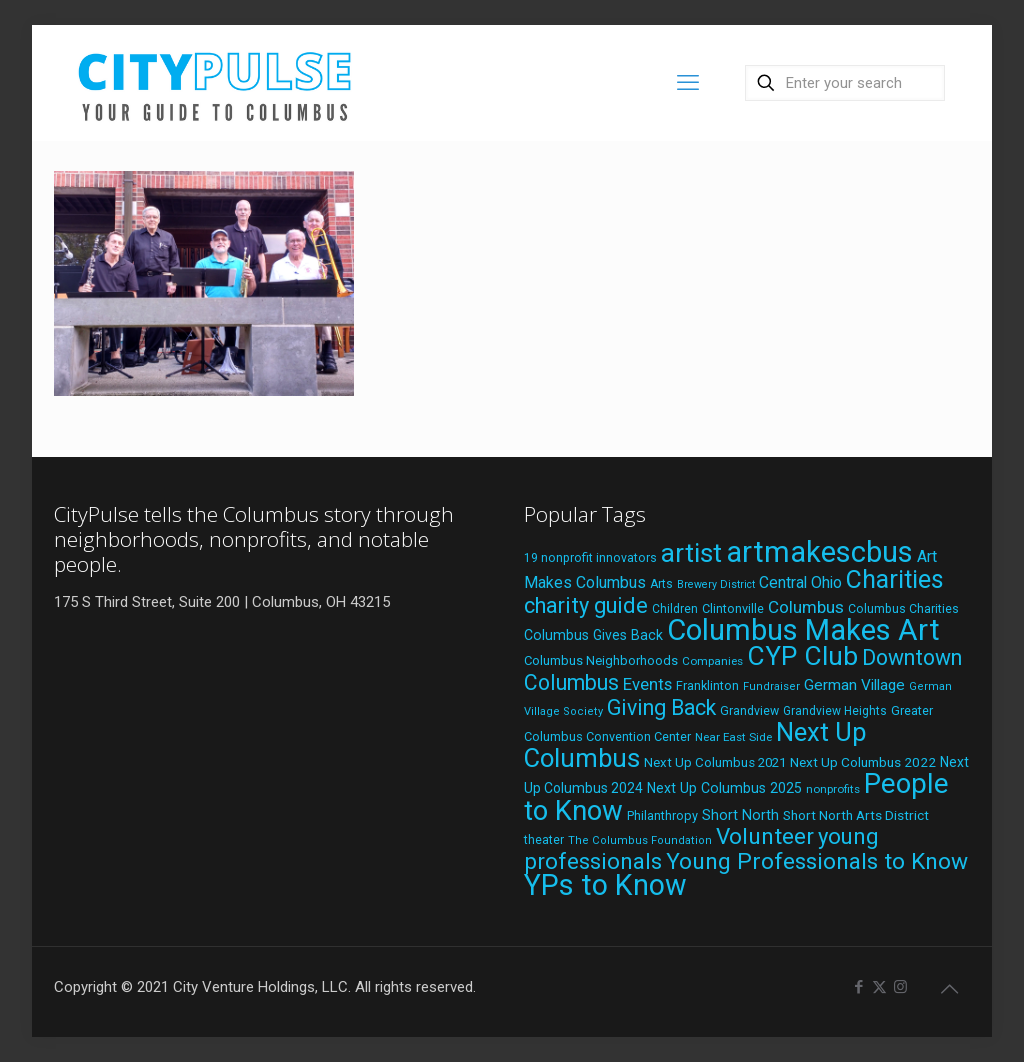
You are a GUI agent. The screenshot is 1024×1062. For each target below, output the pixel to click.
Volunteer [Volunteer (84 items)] (765, 836)
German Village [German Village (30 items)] (854, 685)
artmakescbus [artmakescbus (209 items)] (819, 552)
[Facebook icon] (858, 987)
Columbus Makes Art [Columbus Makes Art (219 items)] (803, 630)
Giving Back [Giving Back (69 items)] (661, 707)
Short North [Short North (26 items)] (740, 815)
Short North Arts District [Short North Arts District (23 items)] (856, 815)
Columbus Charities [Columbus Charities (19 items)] (903, 609)
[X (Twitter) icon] (879, 987)
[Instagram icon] (900, 987)
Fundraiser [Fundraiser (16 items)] (771, 686)
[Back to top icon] (949, 989)
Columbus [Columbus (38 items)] (806, 607)
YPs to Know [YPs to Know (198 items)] (605, 885)
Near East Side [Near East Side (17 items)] (733, 737)
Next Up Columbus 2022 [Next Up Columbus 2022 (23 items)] (863, 762)
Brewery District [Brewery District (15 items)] (716, 584)
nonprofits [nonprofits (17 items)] (833, 789)
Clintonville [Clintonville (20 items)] (733, 608)
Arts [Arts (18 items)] (661, 584)
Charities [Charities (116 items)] (895, 579)
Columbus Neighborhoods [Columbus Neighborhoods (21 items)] (601, 660)
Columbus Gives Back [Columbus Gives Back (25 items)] (593, 635)
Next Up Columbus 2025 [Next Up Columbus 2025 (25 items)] (724, 788)
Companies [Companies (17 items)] (712, 661)
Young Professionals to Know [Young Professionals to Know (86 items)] (817, 861)
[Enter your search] (845, 83)
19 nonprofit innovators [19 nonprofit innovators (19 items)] (590, 558)
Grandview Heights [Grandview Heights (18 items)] (835, 711)
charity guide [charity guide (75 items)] (586, 605)
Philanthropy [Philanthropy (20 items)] (662, 815)
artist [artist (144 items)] (691, 553)
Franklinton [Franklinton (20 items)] (707, 685)
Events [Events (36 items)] (647, 684)
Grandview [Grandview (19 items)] (749, 711)
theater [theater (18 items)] (544, 840)
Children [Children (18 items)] (675, 609)
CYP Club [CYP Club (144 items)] (802, 656)
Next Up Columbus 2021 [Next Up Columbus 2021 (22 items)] (715, 762)
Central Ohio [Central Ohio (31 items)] (800, 582)
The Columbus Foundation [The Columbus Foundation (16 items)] (640, 840)
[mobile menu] (688, 83)
